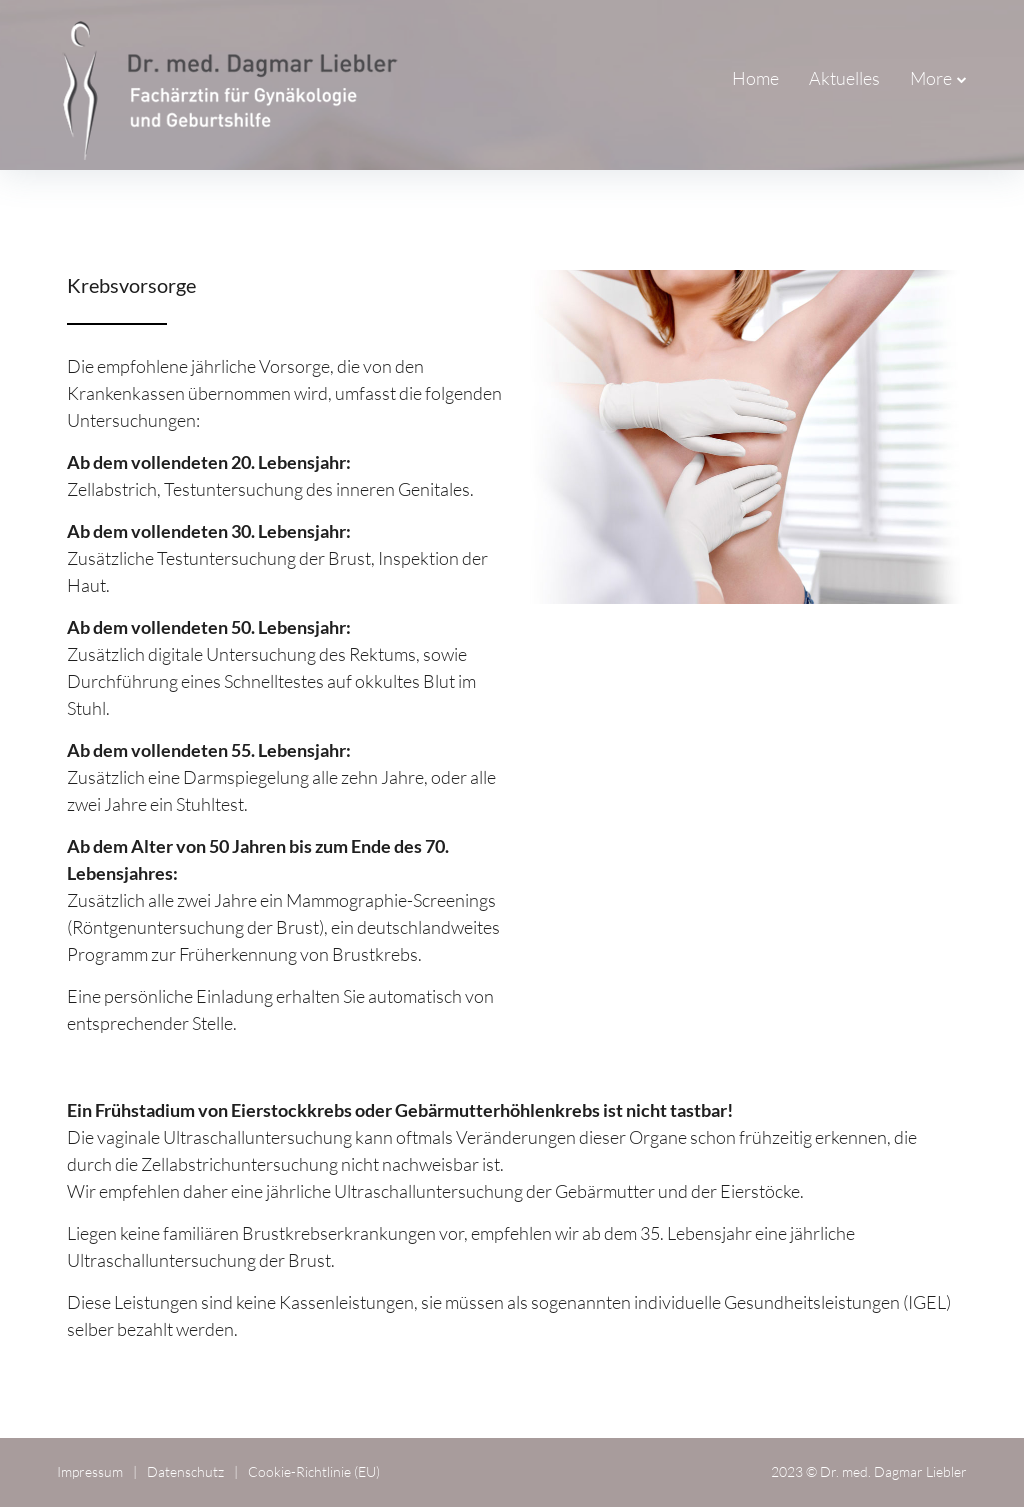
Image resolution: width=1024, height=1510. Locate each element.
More (931, 80)
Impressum (90, 1475)
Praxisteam (837, 80)
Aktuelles (729, 80)
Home (640, 80)
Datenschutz (185, 1475)
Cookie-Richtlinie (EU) (314, 1475)
